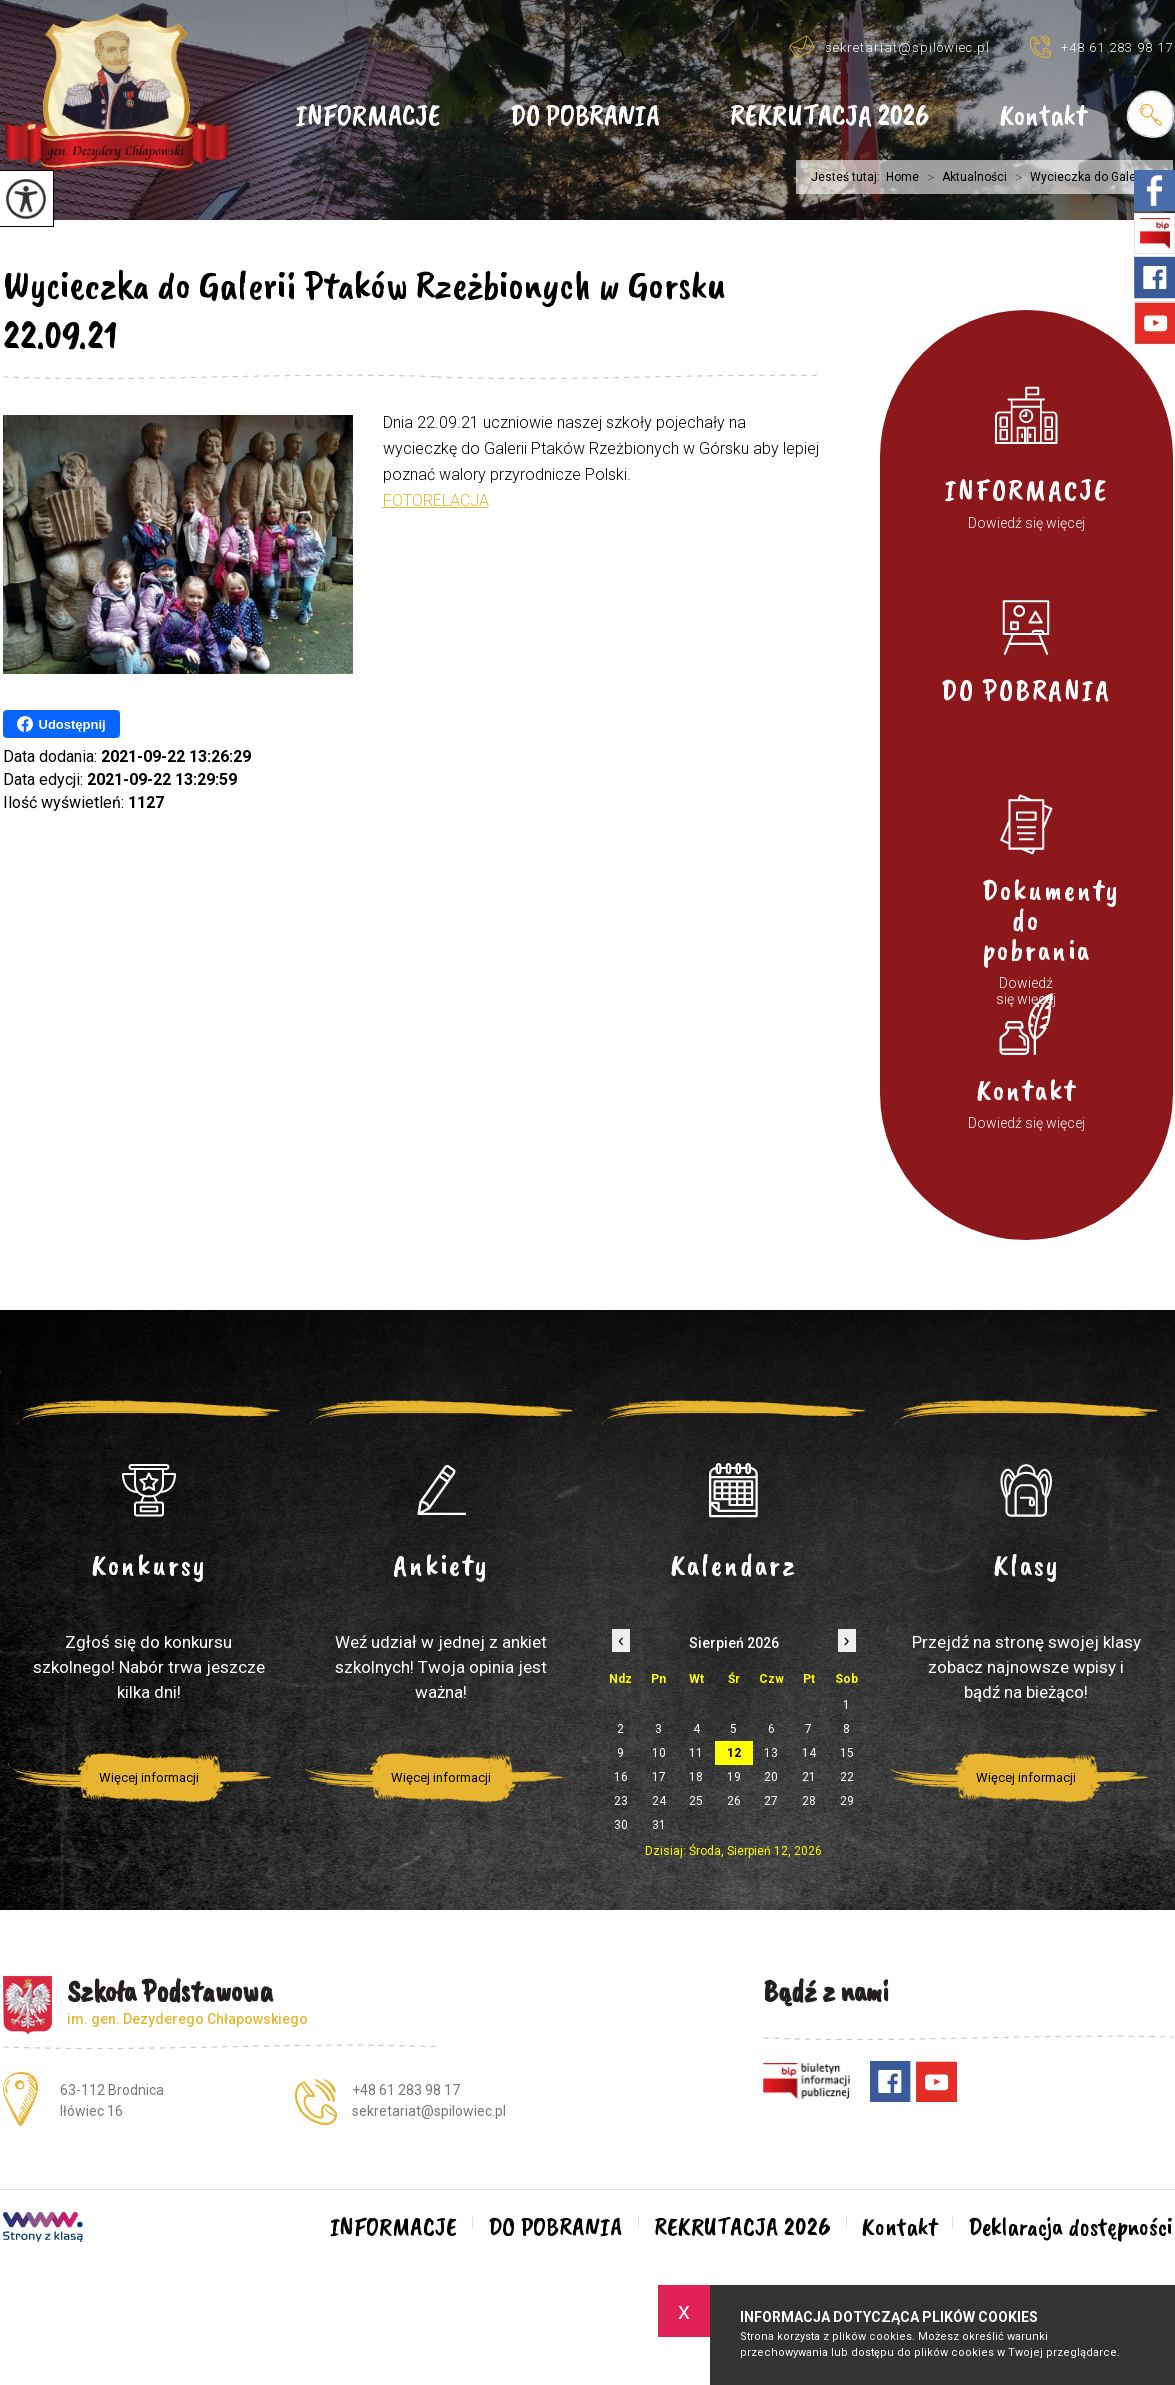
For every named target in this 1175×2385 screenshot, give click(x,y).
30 (621, 1825)
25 (696, 1801)
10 (659, 1753)
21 (809, 1777)
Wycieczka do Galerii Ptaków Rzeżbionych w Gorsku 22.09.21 (364, 310)
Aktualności (963, 177)
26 (734, 1801)
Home (902, 177)
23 (621, 1801)
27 (771, 1801)
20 (771, 1777)
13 (771, 1753)
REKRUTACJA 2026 (829, 117)
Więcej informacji (149, 1777)
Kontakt (1043, 117)
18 (696, 1777)
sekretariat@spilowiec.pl (889, 46)
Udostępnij (61, 724)
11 (696, 1753)
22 (847, 1777)
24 (659, 1801)
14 (809, 1753)
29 (847, 1801)
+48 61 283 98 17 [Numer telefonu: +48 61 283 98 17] (406, 2090)
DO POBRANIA (585, 117)
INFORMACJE (368, 117)
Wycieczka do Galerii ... (1082, 177)
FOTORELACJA (436, 500)
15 (847, 1753)
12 (734, 1753)
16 (621, 1777)
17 (659, 1777)
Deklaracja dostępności (1070, 2227)
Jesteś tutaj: (848, 177)
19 (734, 1777)
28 (809, 1801)
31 (659, 1825)
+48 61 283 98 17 (1101, 46)
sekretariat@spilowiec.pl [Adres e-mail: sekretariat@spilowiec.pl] (429, 2111)
